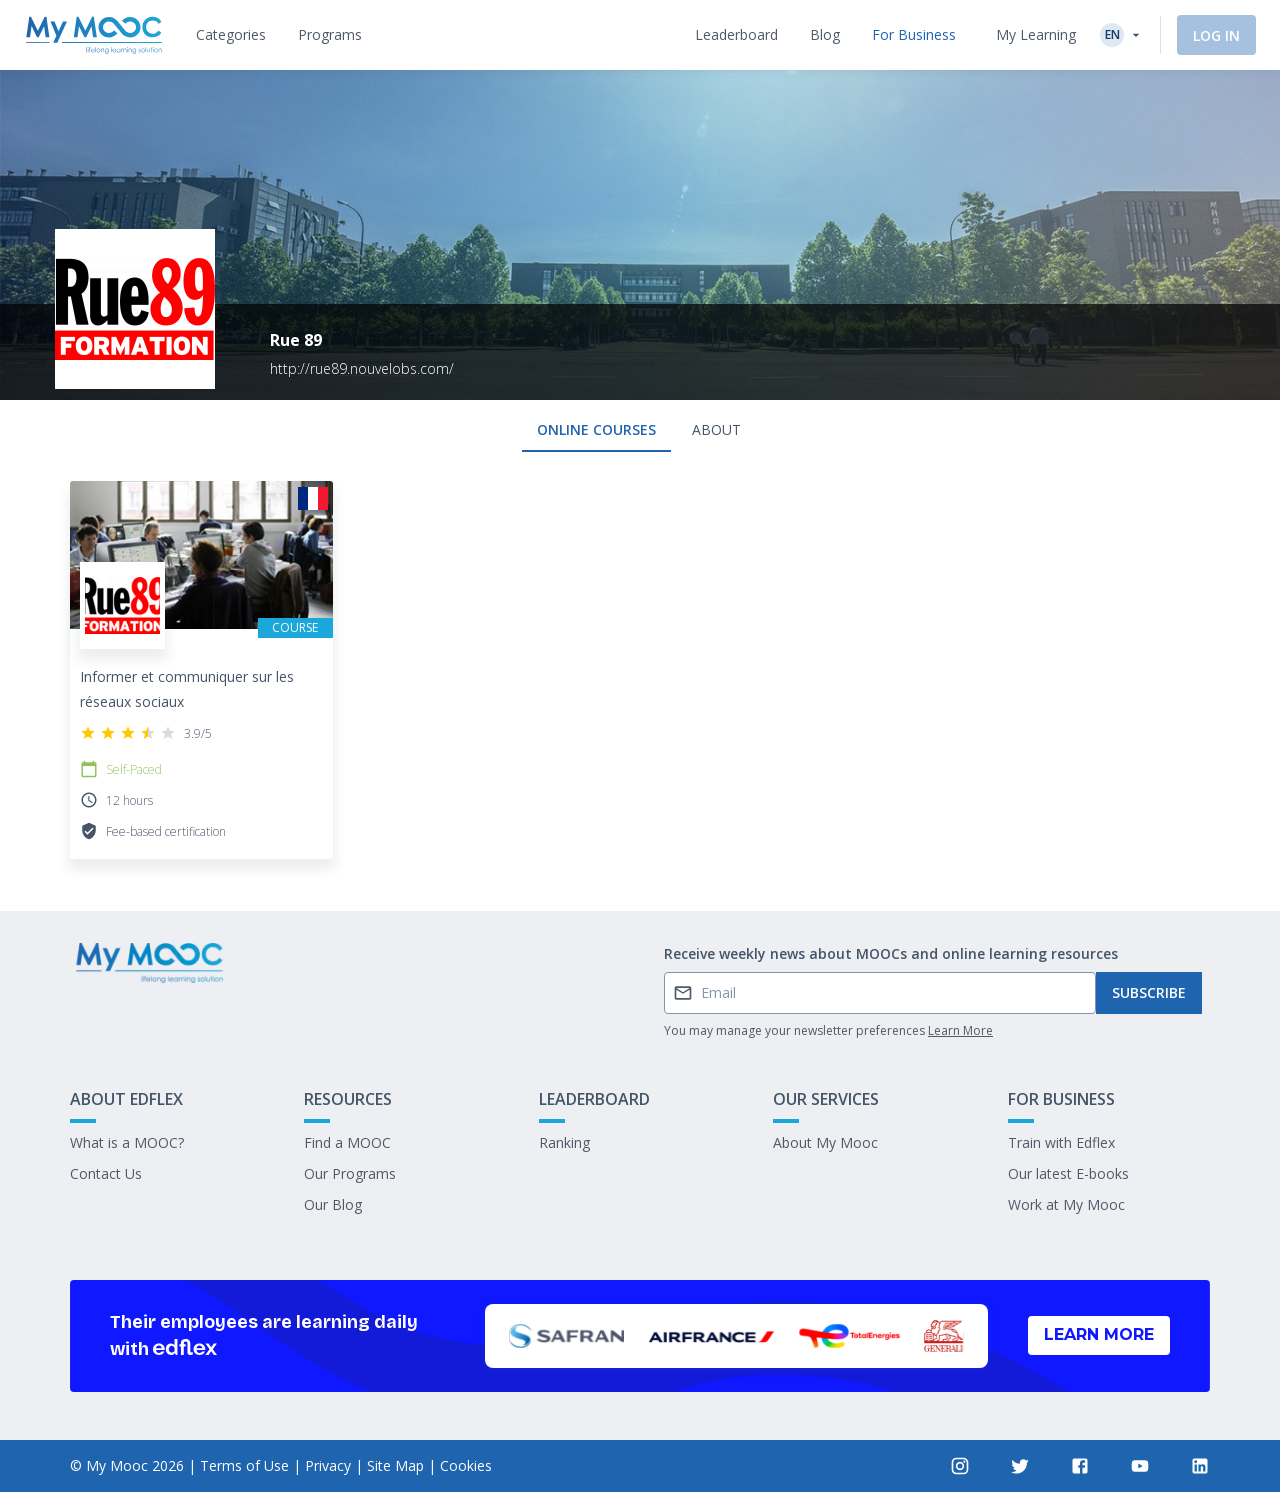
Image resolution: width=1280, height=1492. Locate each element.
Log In (1216, 35)
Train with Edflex (1061, 1142)
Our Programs (350, 1173)
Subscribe (1149, 992)
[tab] (231, 35)
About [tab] (716, 429)
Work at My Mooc (1066, 1204)
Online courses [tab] (596, 429)
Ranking (564, 1142)
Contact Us (106, 1173)
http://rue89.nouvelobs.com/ (362, 368)
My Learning (1036, 34)
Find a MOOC (347, 1142)
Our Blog (333, 1204)
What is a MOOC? (127, 1142)
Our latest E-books (1068, 1173)
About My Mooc (825, 1142)
